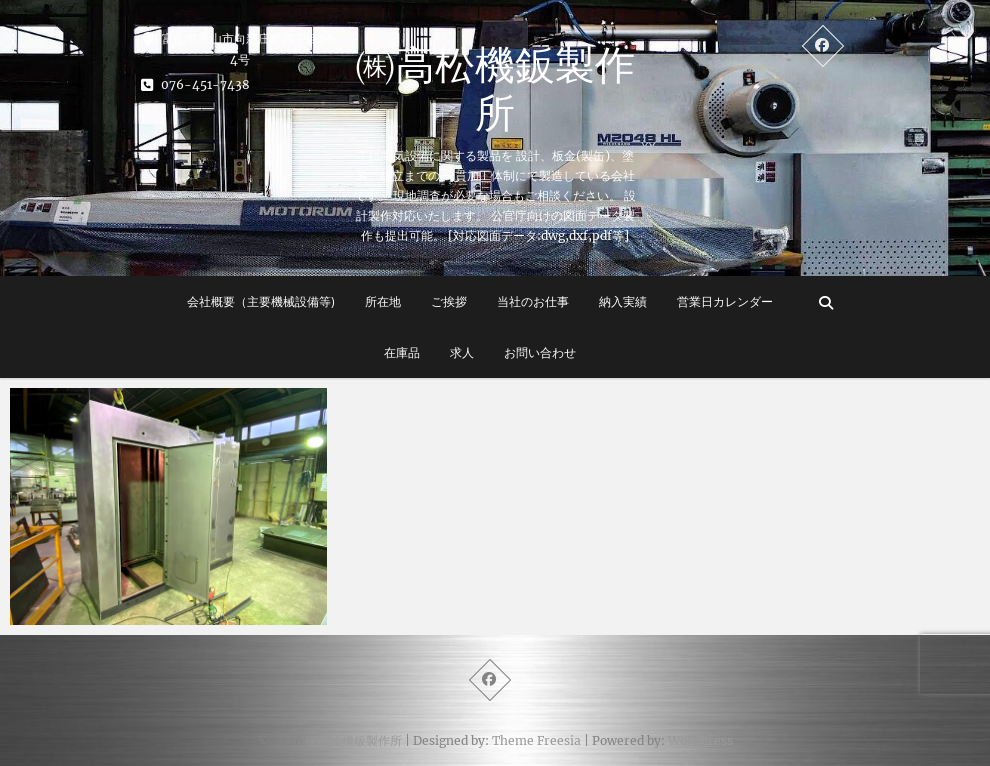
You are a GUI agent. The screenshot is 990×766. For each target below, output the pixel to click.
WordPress (700, 740)
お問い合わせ (540, 352)
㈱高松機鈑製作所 (495, 88)
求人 (462, 352)
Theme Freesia (536, 740)
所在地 (383, 301)
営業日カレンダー (725, 301)
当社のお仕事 (533, 301)
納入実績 (623, 301)
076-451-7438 (195, 84)
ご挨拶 (449, 301)
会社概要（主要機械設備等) (261, 301)
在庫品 (402, 352)
